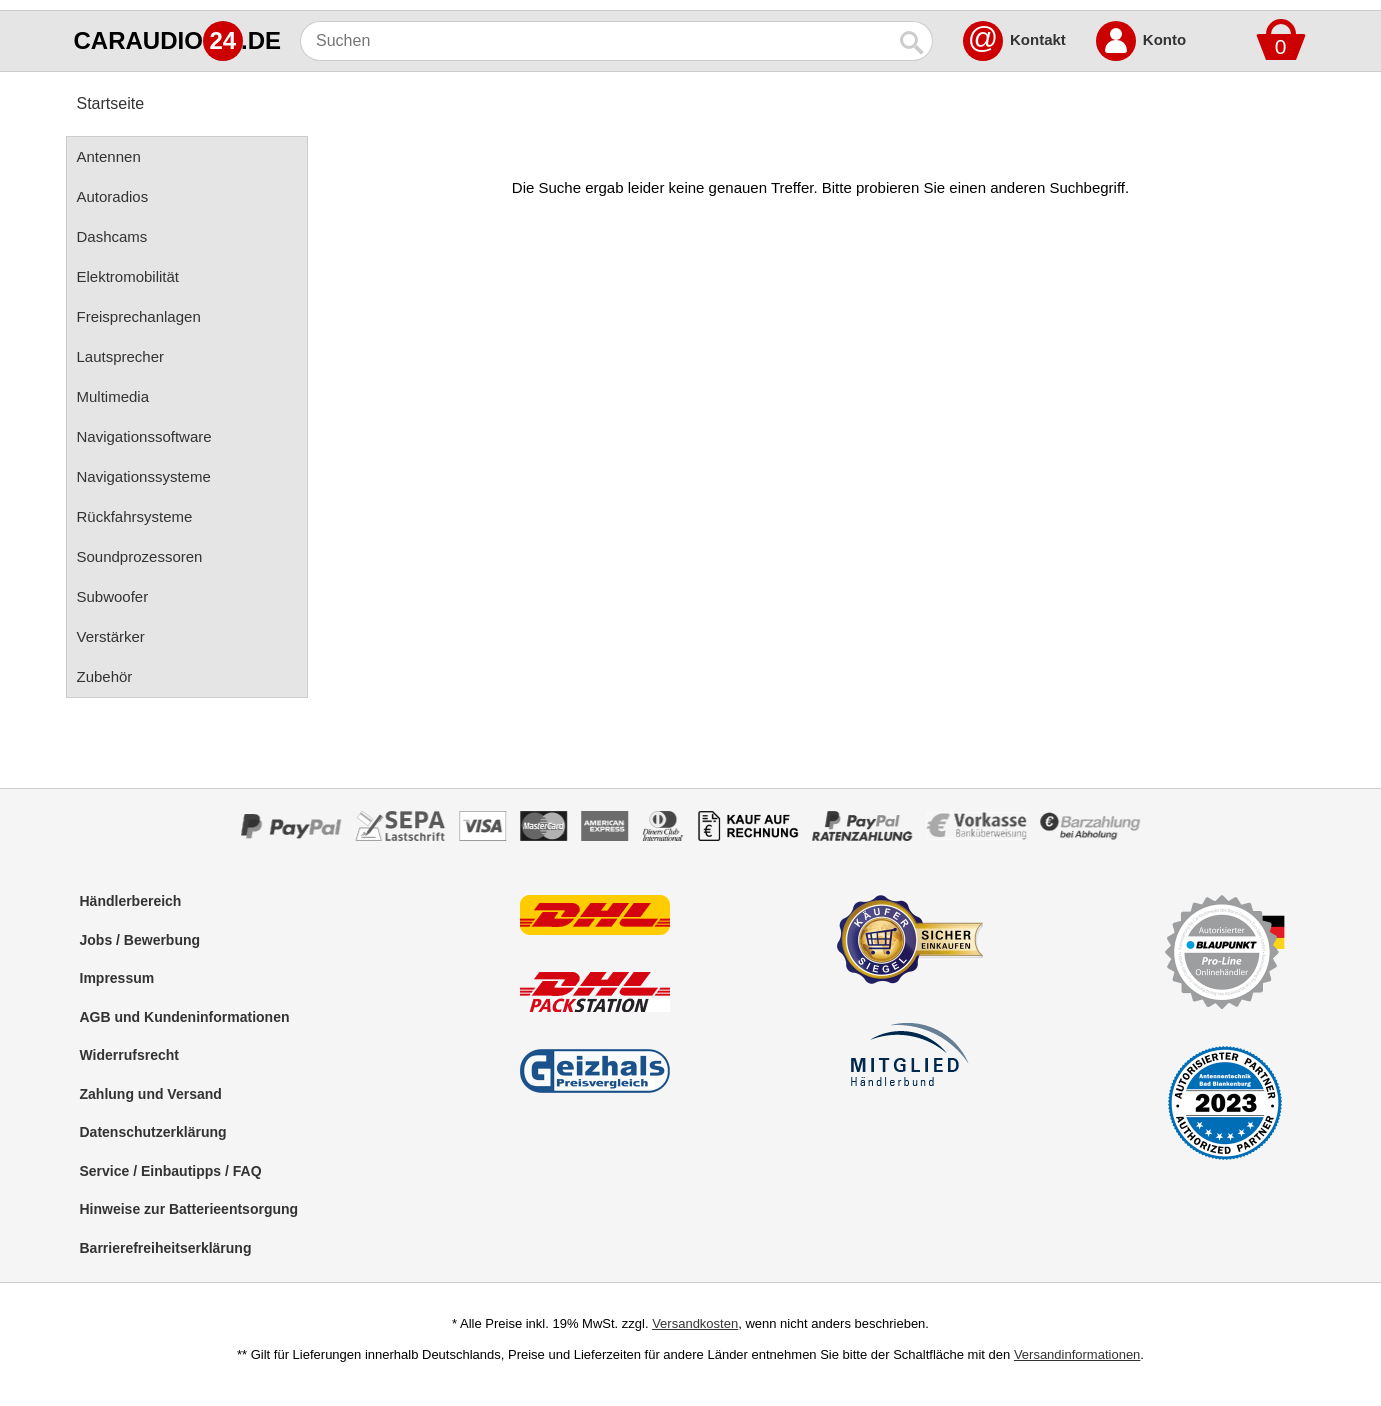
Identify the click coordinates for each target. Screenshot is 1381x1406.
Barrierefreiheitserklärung (166, 1248)
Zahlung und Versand (151, 1094)
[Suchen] (596, 41)
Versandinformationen (1077, 1354)
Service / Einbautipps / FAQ (171, 1171)
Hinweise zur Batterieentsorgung (189, 1209)
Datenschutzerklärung (153, 1132)
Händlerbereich (131, 901)
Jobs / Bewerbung (140, 940)
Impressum (117, 978)
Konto (1164, 39)
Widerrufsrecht (129, 1055)
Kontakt (1038, 39)
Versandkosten (695, 1323)
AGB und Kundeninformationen (185, 1017)
